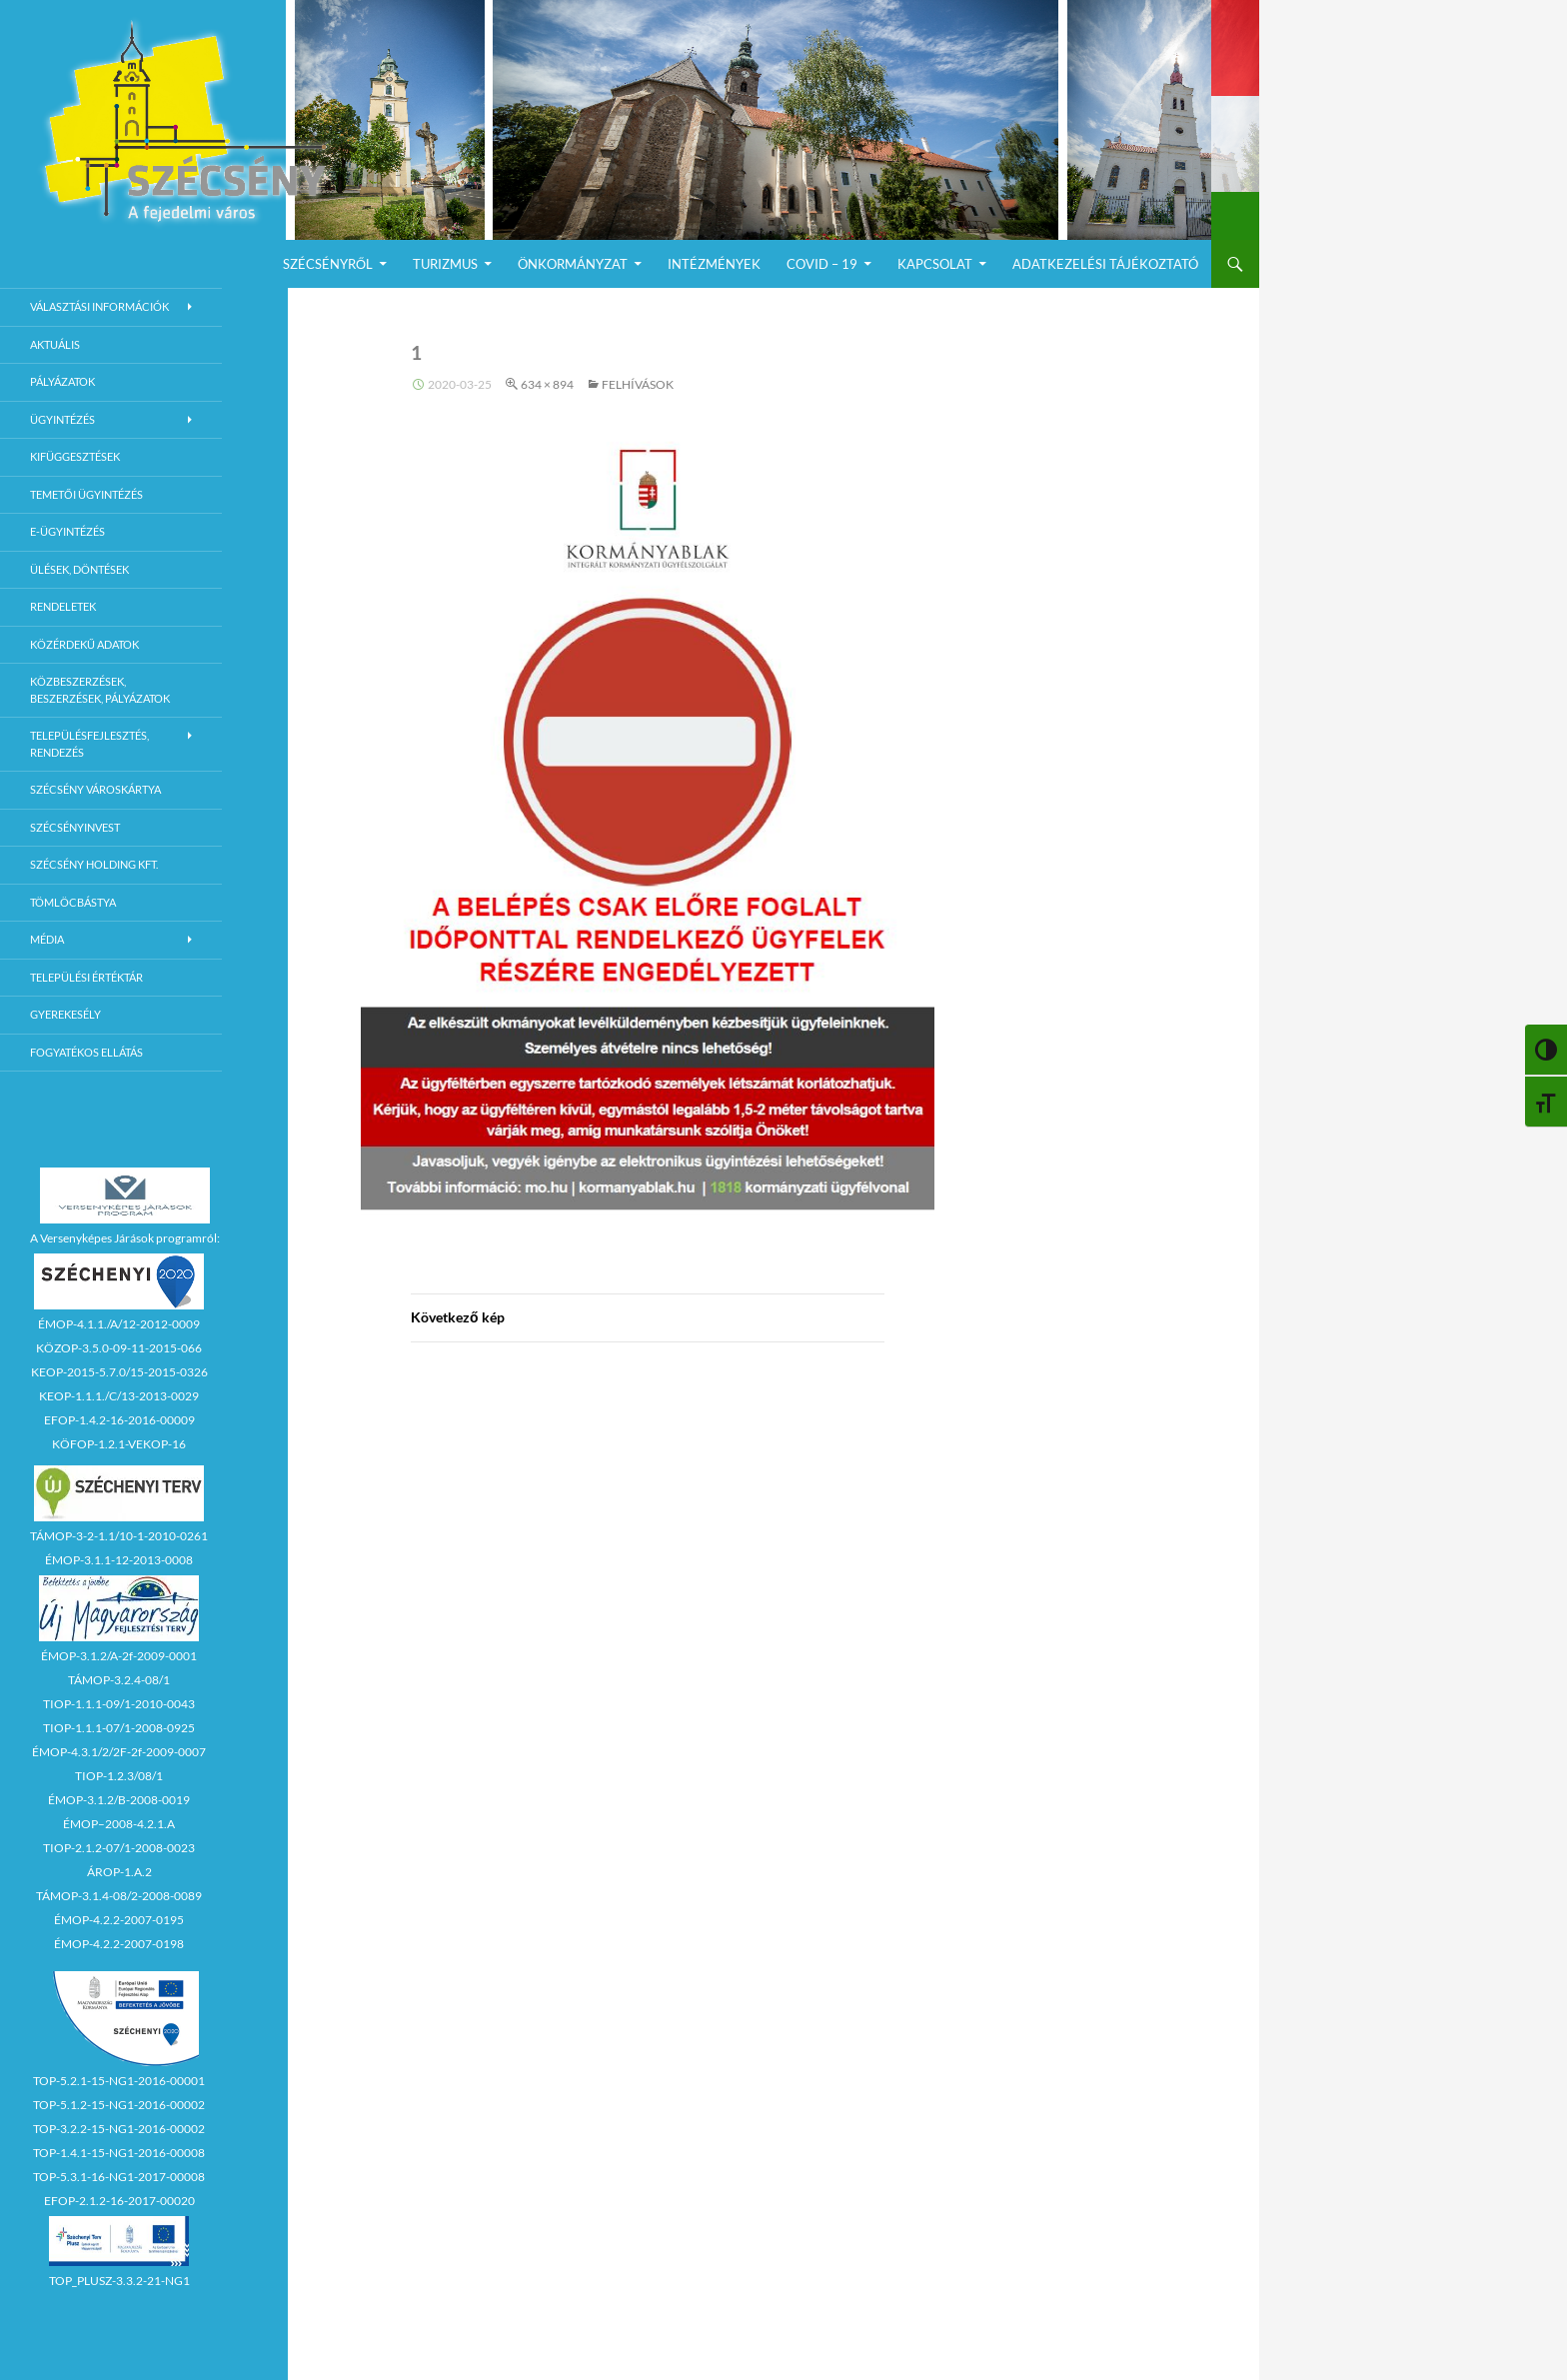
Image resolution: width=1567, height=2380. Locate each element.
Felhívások (638, 384)
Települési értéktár (86, 977)
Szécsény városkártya (95, 789)
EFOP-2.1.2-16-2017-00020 (119, 2200)
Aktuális (55, 344)
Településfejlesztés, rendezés (89, 744)
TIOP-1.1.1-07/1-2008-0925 (119, 1727)
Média (47, 939)
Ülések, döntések (79, 569)
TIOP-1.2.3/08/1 (119, 1775)
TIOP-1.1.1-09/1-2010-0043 (119, 1703)
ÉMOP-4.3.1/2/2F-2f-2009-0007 (119, 1751)
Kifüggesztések (75, 456)
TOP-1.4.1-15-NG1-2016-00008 (119, 2152)
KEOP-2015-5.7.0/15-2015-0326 (119, 1371)
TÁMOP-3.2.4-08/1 (119, 1679)
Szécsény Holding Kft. (94, 864)
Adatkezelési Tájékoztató (1105, 264)
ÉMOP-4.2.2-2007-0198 (119, 1943)
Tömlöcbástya (73, 902)
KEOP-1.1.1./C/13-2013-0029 (119, 1395)
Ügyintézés (62, 419)
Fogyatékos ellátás (86, 1052)
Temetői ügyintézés (86, 494)
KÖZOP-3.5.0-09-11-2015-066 (119, 1347)
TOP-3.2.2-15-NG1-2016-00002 (119, 2128)
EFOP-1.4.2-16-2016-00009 (119, 1419)
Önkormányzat (573, 264)
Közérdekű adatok (84, 644)
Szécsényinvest (75, 827)
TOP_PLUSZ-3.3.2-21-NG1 (119, 2280)
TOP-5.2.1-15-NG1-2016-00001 (119, 2080)
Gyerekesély (65, 1014)
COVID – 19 (821, 264)
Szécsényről (328, 264)
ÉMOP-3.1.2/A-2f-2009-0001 (119, 1655)
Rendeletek (63, 606)
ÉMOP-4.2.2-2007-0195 (119, 1919)
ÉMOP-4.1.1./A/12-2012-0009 (119, 1323)
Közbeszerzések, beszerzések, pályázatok (100, 690)
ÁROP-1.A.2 (119, 1871)
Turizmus (445, 264)
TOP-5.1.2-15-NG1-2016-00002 (119, 2104)
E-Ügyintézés (67, 531)
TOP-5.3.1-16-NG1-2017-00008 (119, 2176)
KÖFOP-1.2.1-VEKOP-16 (119, 1443)
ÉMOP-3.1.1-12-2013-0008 (119, 1559)
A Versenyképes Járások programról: (125, 1237)
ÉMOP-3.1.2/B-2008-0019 (119, 1799)
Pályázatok (62, 381)
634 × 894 (547, 384)
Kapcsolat (934, 264)
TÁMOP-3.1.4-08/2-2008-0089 (119, 1895)
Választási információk (99, 306)
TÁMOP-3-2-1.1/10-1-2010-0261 (119, 1535)
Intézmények (714, 264)
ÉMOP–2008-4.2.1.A (119, 1823)
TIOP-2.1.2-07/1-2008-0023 (119, 1847)
